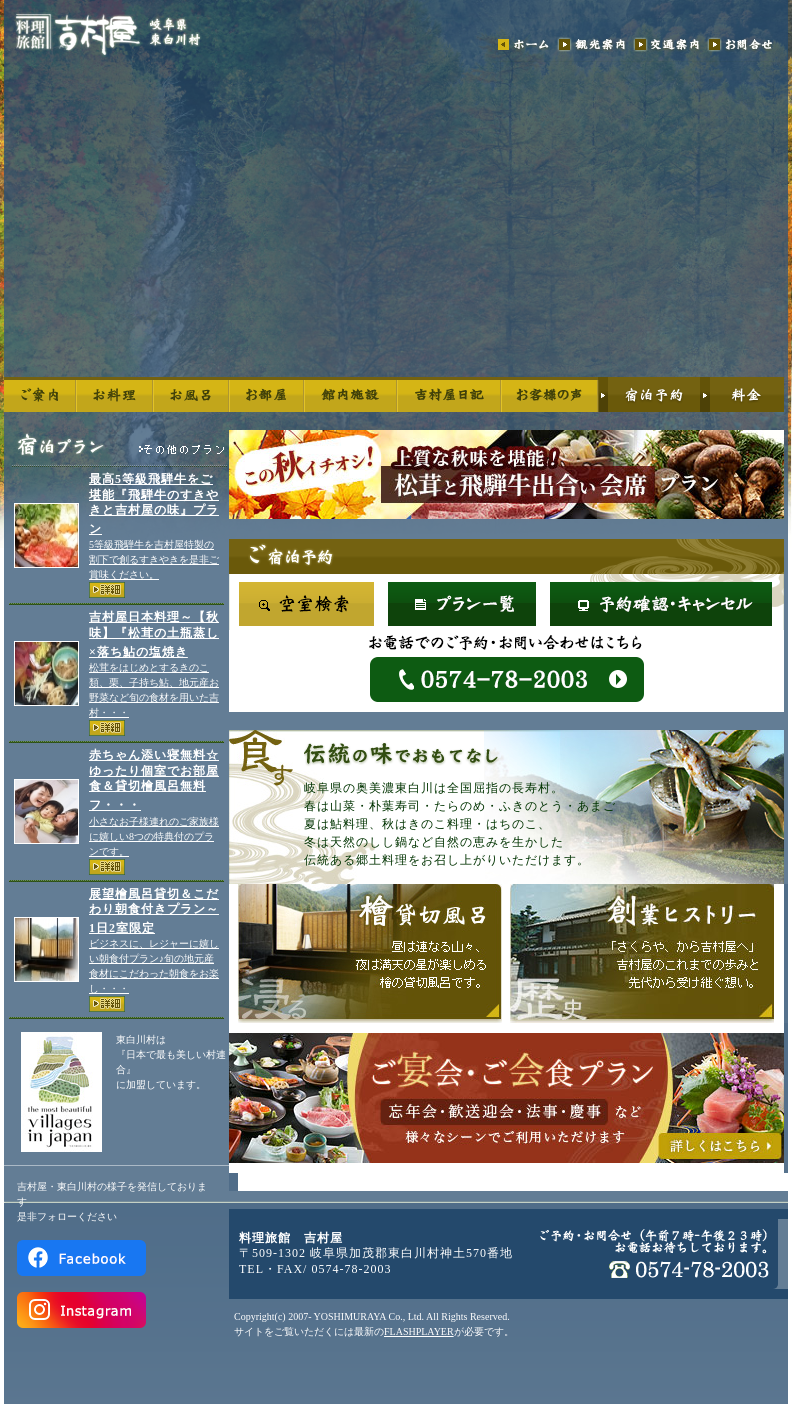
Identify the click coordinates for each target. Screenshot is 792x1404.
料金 (742, 394)
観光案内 (592, 45)
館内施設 (350, 394)
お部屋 (266, 394)
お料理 (114, 394)
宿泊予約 (649, 394)
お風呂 (191, 394)
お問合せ (746, 45)
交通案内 (667, 45)
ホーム (524, 45)
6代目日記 (449, 394)
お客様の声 (549, 394)
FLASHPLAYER (419, 1331)
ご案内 (40, 394)
